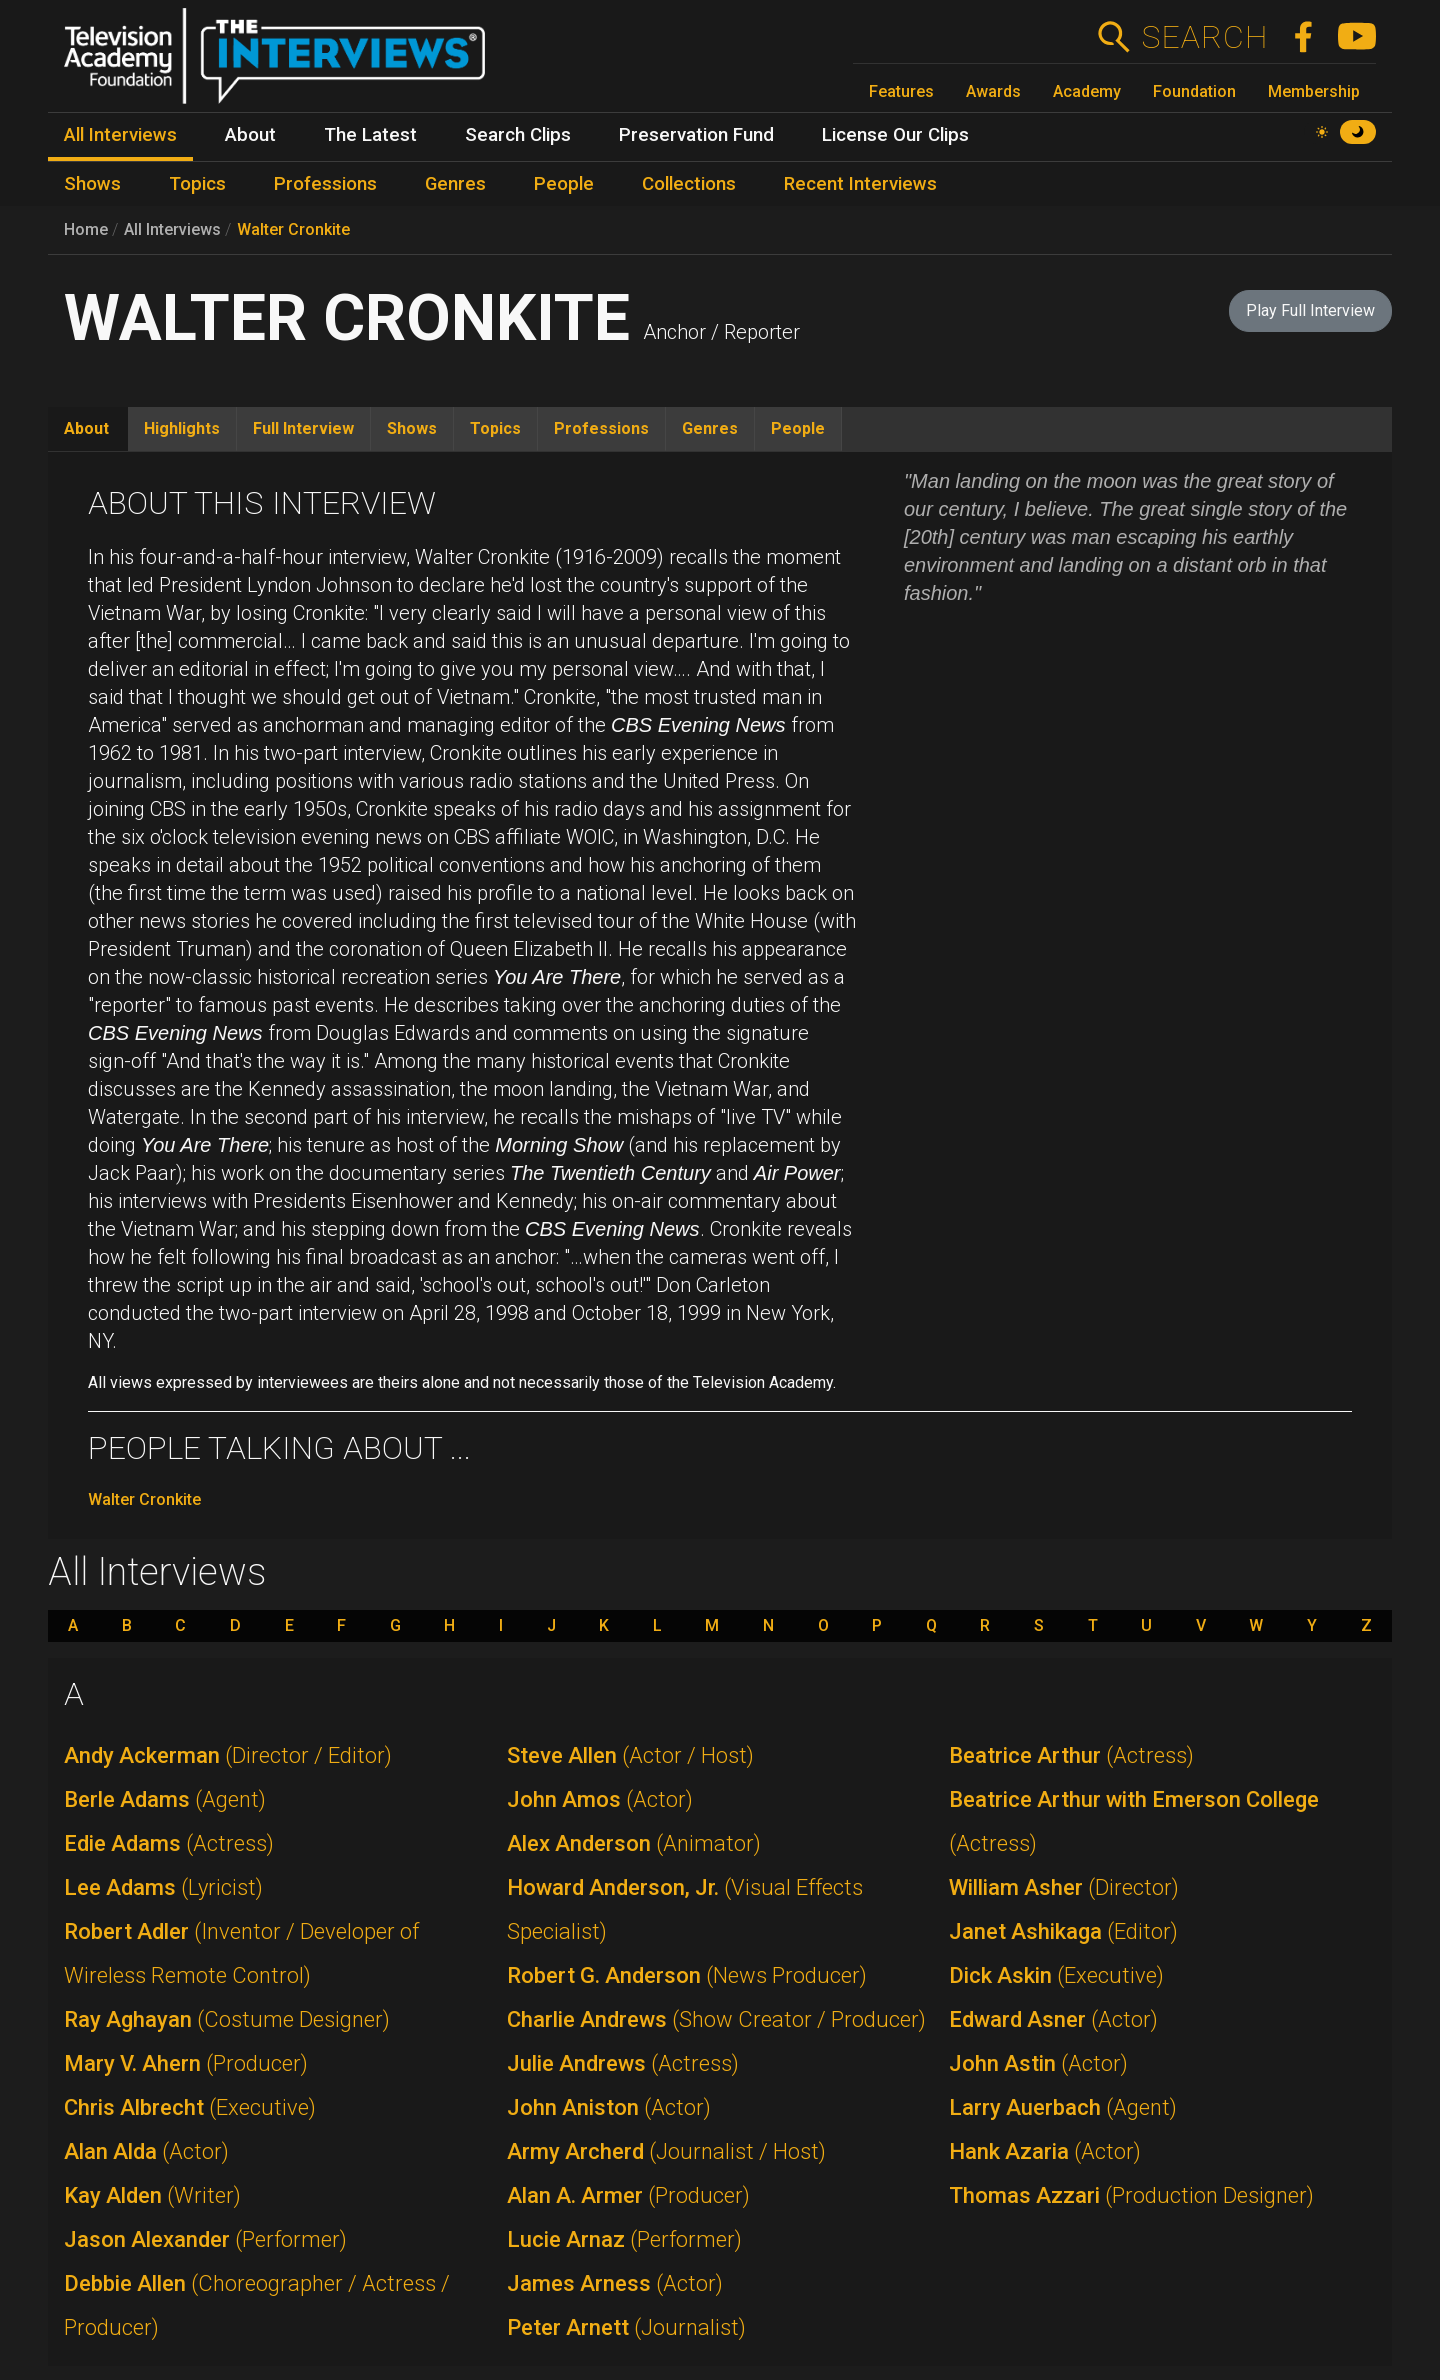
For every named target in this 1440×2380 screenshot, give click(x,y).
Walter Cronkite (293, 229)
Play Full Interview (1310, 310)
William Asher (1064, 1887)
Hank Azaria (1045, 2151)
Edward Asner (1053, 2019)
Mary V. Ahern (186, 2063)
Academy (1087, 91)
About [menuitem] (250, 135)
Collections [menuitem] (689, 184)
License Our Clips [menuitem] (895, 135)
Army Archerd (666, 2151)
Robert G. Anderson (687, 1975)
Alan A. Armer (628, 2195)
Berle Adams (165, 1799)
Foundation (1194, 91)
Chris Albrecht (190, 2107)
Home (86, 229)
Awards (993, 91)
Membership (1314, 91)
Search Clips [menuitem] (518, 135)
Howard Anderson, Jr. (685, 1909)
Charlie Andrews (716, 2019)
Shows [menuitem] (92, 184)
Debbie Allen (257, 2305)
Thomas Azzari (1131, 2195)
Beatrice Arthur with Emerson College (1134, 1821)
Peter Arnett (626, 2327)
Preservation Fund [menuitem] (696, 135)
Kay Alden (152, 2195)
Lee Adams (163, 1887)
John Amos (600, 1799)
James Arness (615, 2283)
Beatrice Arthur (1071, 1755)
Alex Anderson (634, 1843)
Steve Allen (630, 1755)
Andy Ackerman (228, 1755)
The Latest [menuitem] (370, 135)
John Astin (1038, 2063)
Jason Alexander (205, 2239)
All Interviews (172, 229)
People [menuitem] (564, 184)
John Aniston (609, 2107)
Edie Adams (169, 1843)
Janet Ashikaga (1063, 1931)
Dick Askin (1056, 1975)
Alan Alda (146, 2151)
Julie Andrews (623, 2063)
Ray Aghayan (227, 2019)
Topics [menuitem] (197, 184)
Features (901, 91)
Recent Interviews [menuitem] (860, 184)
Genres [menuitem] (455, 184)
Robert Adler (241, 1953)
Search (1204, 37)
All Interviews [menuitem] (120, 135)
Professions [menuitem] (325, 184)
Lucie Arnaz (624, 2239)
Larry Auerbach (1063, 2107)
